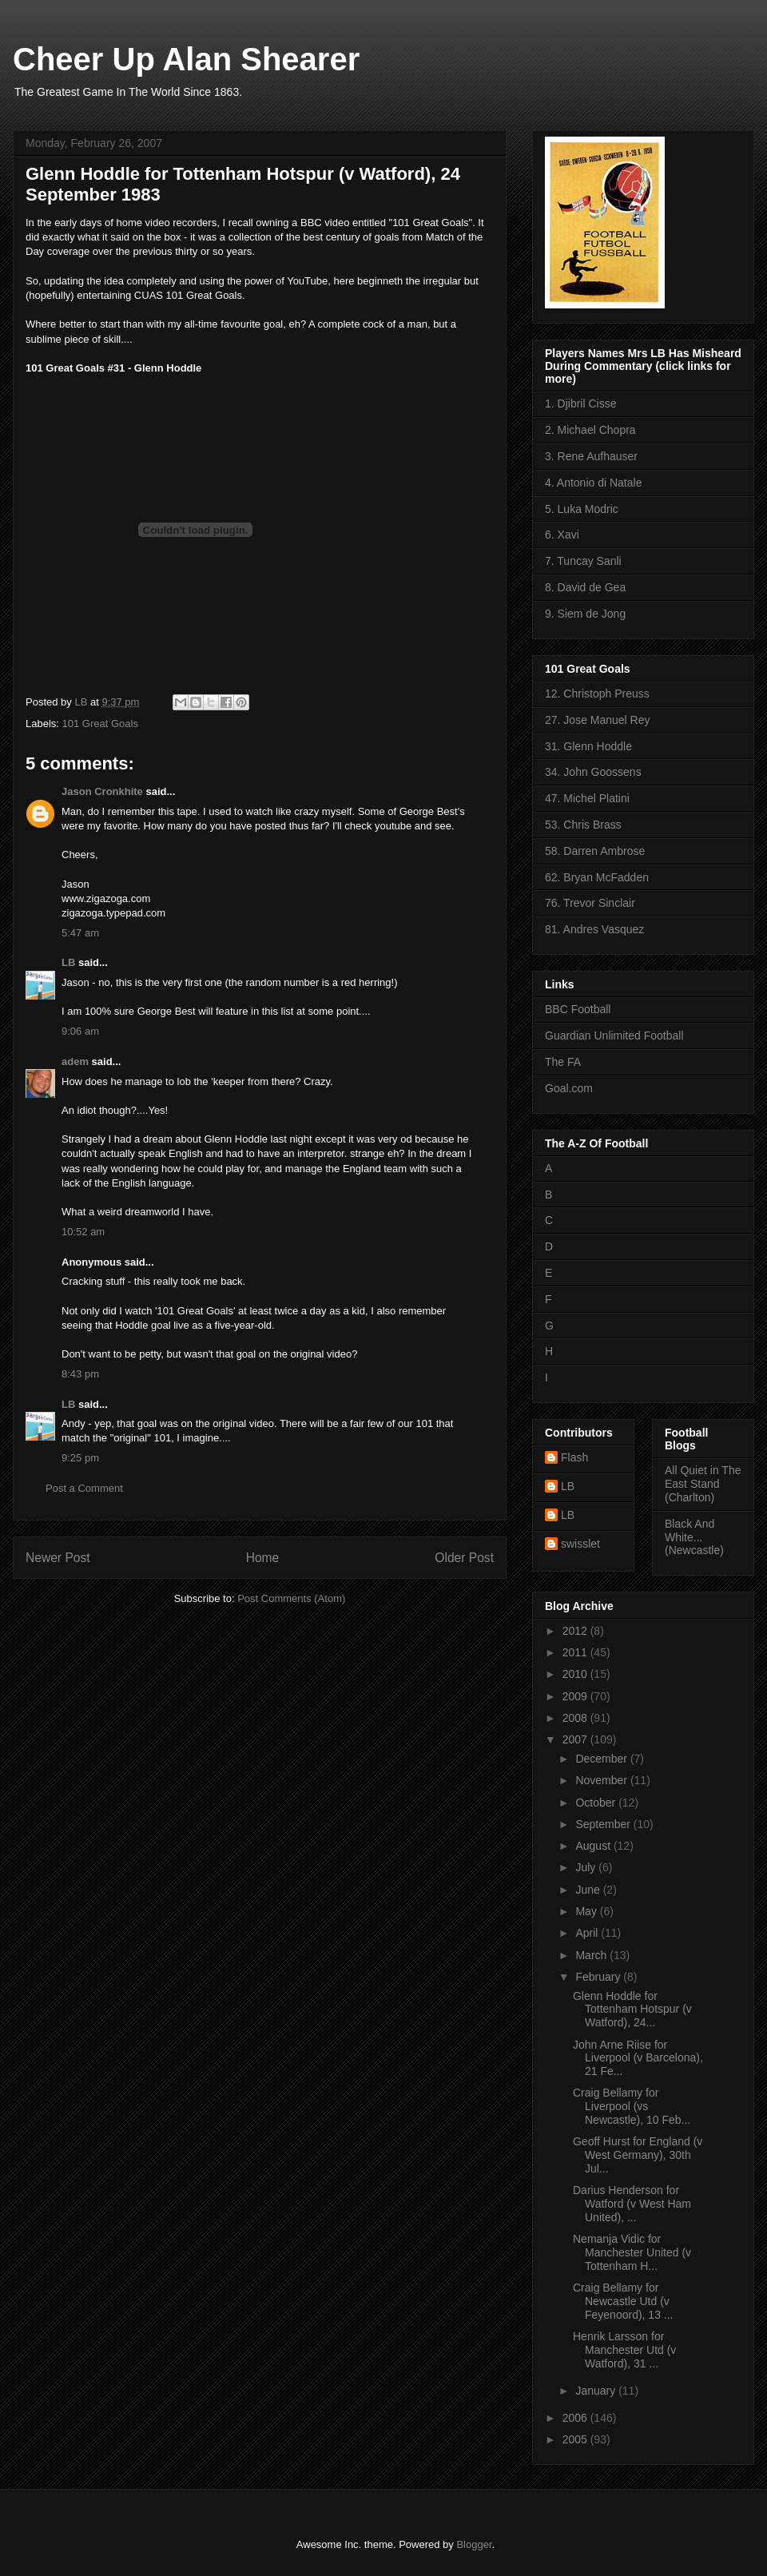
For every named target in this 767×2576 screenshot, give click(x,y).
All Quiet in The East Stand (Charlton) (703, 1484)
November (602, 1780)
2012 (576, 1630)
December (602, 1758)
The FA (563, 1061)
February (599, 1976)
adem (75, 1061)
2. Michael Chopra (590, 429)
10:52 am (83, 1232)
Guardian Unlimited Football (614, 1035)
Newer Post (58, 1557)
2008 (576, 1717)
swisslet (580, 1543)
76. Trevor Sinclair (590, 902)
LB (68, 962)
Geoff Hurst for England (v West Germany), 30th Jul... (637, 2155)
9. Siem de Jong (585, 613)
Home (263, 1557)
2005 (576, 2439)
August (594, 1845)
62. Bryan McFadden (597, 877)
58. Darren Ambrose (595, 851)
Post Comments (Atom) (291, 1598)
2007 (576, 1739)
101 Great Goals (100, 723)
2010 (576, 1674)
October (596, 1802)
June (588, 1889)
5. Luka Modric (581, 509)
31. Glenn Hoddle (588, 746)
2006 (576, 2417)
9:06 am (80, 1031)
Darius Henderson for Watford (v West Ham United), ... (632, 2204)
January (596, 2390)
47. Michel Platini (587, 798)
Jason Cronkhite (102, 791)
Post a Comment (84, 1488)
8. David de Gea (585, 587)
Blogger (473, 2544)
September (604, 1824)
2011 (576, 1652)
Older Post (464, 1557)
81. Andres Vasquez (594, 929)
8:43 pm (80, 1374)
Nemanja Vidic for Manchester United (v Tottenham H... (632, 2252)
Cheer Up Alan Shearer (186, 59)
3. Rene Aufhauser (591, 456)
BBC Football (577, 1009)
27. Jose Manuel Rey (597, 720)
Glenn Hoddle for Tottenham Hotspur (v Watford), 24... (632, 2009)
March (592, 1955)
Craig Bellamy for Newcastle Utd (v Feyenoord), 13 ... (623, 2301)
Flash (574, 1457)
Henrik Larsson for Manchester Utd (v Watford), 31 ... (624, 2350)
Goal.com (569, 1088)
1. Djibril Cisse (580, 403)
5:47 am (80, 933)
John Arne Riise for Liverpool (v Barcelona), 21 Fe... (638, 2058)
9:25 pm (80, 1458)
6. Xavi (562, 534)
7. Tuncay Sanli (583, 561)
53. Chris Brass (583, 824)
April (588, 1932)
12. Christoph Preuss (597, 693)
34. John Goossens (593, 771)
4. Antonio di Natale (593, 482)
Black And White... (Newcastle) (694, 1537)
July (586, 1867)
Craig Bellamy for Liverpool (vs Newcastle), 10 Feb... (631, 2106)
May (587, 1911)
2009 (576, 1696)
